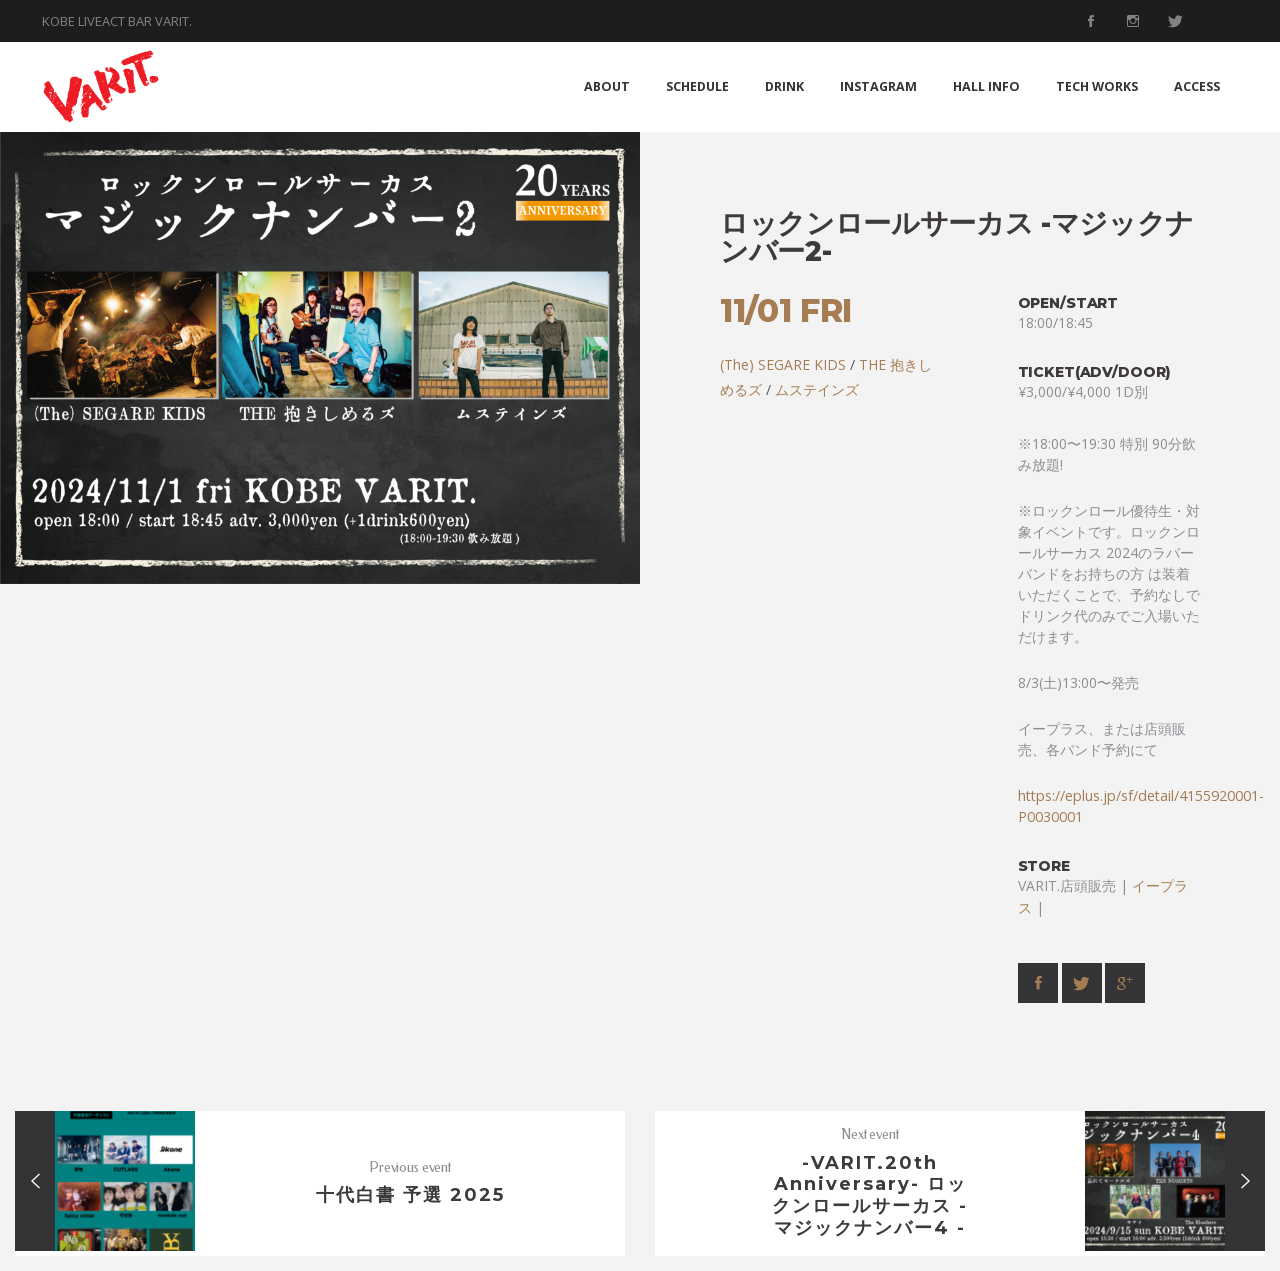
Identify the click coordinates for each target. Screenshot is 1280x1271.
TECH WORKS (1097, 86)
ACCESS (1197, 86)
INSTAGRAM (878, 86)
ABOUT (607, 86)
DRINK (784, 86)
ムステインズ (817, 389)
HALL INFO (986, 86)
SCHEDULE (697, 86)
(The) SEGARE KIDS (783, 364)
